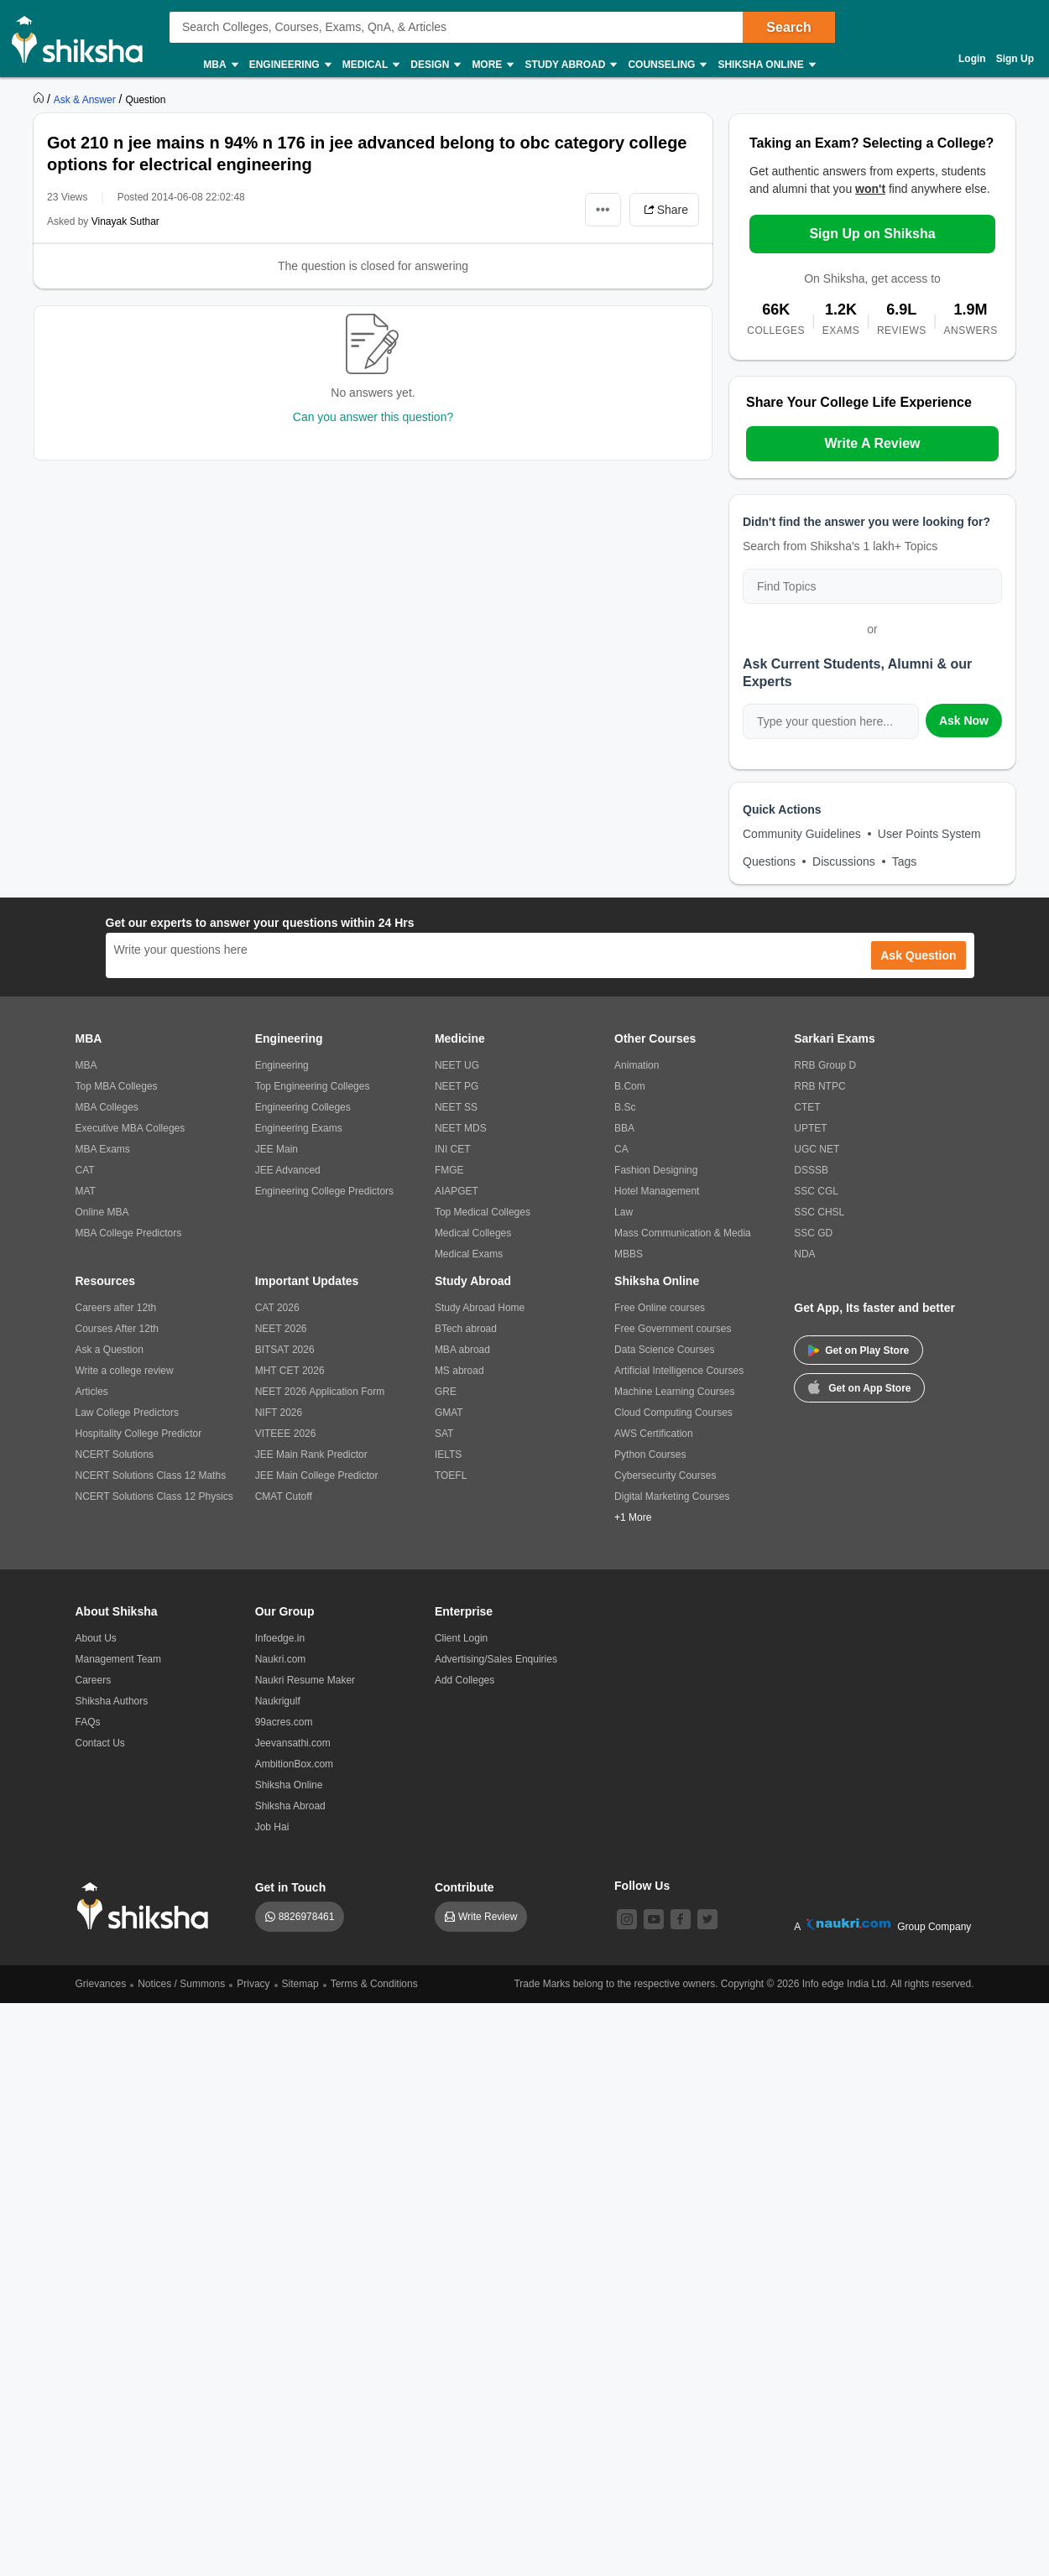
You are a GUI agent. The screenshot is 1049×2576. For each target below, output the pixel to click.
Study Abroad (569, 65)
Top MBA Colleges (117, 1086)
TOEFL (451, 1475)
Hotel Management (656, 1191)
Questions (769, 861)
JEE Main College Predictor (316, 1475)
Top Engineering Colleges (312, 1086)
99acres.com (284, 1722)
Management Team (119, 1659)
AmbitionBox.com (294, 1764)
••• (603, 209)
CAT (85, 1170)
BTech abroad (466, 1329)
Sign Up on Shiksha (872, 233)
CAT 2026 (277, 1308)
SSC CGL (816, 1191)
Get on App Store (859, 1386)
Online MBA (102, 1212)
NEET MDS (461, 1128)
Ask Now (964, 720)
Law (623, 1212)
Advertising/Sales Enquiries (496, 1659)
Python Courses (650, 1454)
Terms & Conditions (374, 1984)
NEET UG (457, 1065)
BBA (624, 1128)
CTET (807, 1107)
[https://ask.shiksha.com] (86, 99)
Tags (904, 861)
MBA (219, 65)
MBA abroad (462, 1350)
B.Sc (624, 1107)
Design (434, 65)
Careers (94, 1680)
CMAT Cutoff (283, 1496)
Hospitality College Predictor (139, 1433)
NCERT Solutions (115, 1454)
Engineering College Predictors (324, 1191)
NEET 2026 (281, 1329)
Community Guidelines (802, 833)
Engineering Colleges (303, 1107)
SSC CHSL (819, 1212)
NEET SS (456, 1107)
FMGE (449, 1170)
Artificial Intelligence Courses (679, 1370)
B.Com (629, 1086)
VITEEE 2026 (285, 1433)
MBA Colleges (107, 1107)
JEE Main (276, 1149)
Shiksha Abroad (290, 1806)
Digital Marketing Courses (671, 1496)
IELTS (448, 1454)
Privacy (253, 1984)
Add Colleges (464, 1680)
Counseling (666, 65)
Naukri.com (280, 1659)
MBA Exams (103, 1149)
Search (788, 27)
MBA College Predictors (129, 1233)
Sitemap (300, 1984)
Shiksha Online (765, 65)
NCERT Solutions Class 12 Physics (154, 1496)
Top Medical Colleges (482, 1212)
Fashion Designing (655, 1170)
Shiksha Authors (112, 1701)
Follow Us (642, 1885)
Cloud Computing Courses (673, 1412)
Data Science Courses (664, 1350)
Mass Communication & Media (682, 1233)
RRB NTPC (819, 1086)
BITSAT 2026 (285, 1350)
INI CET (453, 1149)
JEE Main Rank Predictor (311, 1454)
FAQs (88, 1722)
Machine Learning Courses (674, 1391)
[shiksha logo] (147, 1906)
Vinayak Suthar (125, 221)
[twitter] (707, 1919)
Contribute (464, 1887)
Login (972, 59)
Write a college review (125, 1370)
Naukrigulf (277, 1701)
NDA (804, 1254)
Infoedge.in (280, 1638)
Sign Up (1015, 59)
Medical (370, 65)
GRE (446, 1391)
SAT (444, 1433)
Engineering (289, 65)
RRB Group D (825, 1065)
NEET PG (456, 1086)
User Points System (929, 833)
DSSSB (811, 1170)
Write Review (487, 1917)
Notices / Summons (181, 1984)
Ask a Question (110, 1350)
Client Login (461, 1638)
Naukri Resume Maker (305, 1680)
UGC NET (816, 1149)
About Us (96, 1638)
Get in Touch (290, 1887)
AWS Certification (653, 1433)
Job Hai (272, 1827)
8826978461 (307, 1917)
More (492, 65)
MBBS (628, 1254)
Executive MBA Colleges (130, 1128)
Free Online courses (659, 1308)
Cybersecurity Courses (665, 1475)
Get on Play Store (858, 1350)
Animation (636, 1065)
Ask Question (918, 955)
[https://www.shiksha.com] (40, 99)
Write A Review (872, 443)
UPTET (810, 1128)
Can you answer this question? (373, 417)
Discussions (843, 861)
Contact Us (100, 1743)
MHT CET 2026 (290, 1370)
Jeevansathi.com (293, 1743)
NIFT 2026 (278, 1412)
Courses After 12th (117, 1329)
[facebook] (681, 1919)
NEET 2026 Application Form (320, 1391)
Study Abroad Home (479, 1308)
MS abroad (459, 1370)
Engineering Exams (298, 1128)
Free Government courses (672, 1329)
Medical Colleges (473, 1233)
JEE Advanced (288, 1170)
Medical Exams (469, 1254)
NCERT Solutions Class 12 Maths (151, 1475)
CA (621, 1149)
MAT (86, 1191)
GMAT (449, 1412)
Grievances (101, 1984)
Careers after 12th (116, 1308)
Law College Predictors (127, 1412)
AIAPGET (456, 1191)
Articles (92, 1391)
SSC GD (813, 1233)
